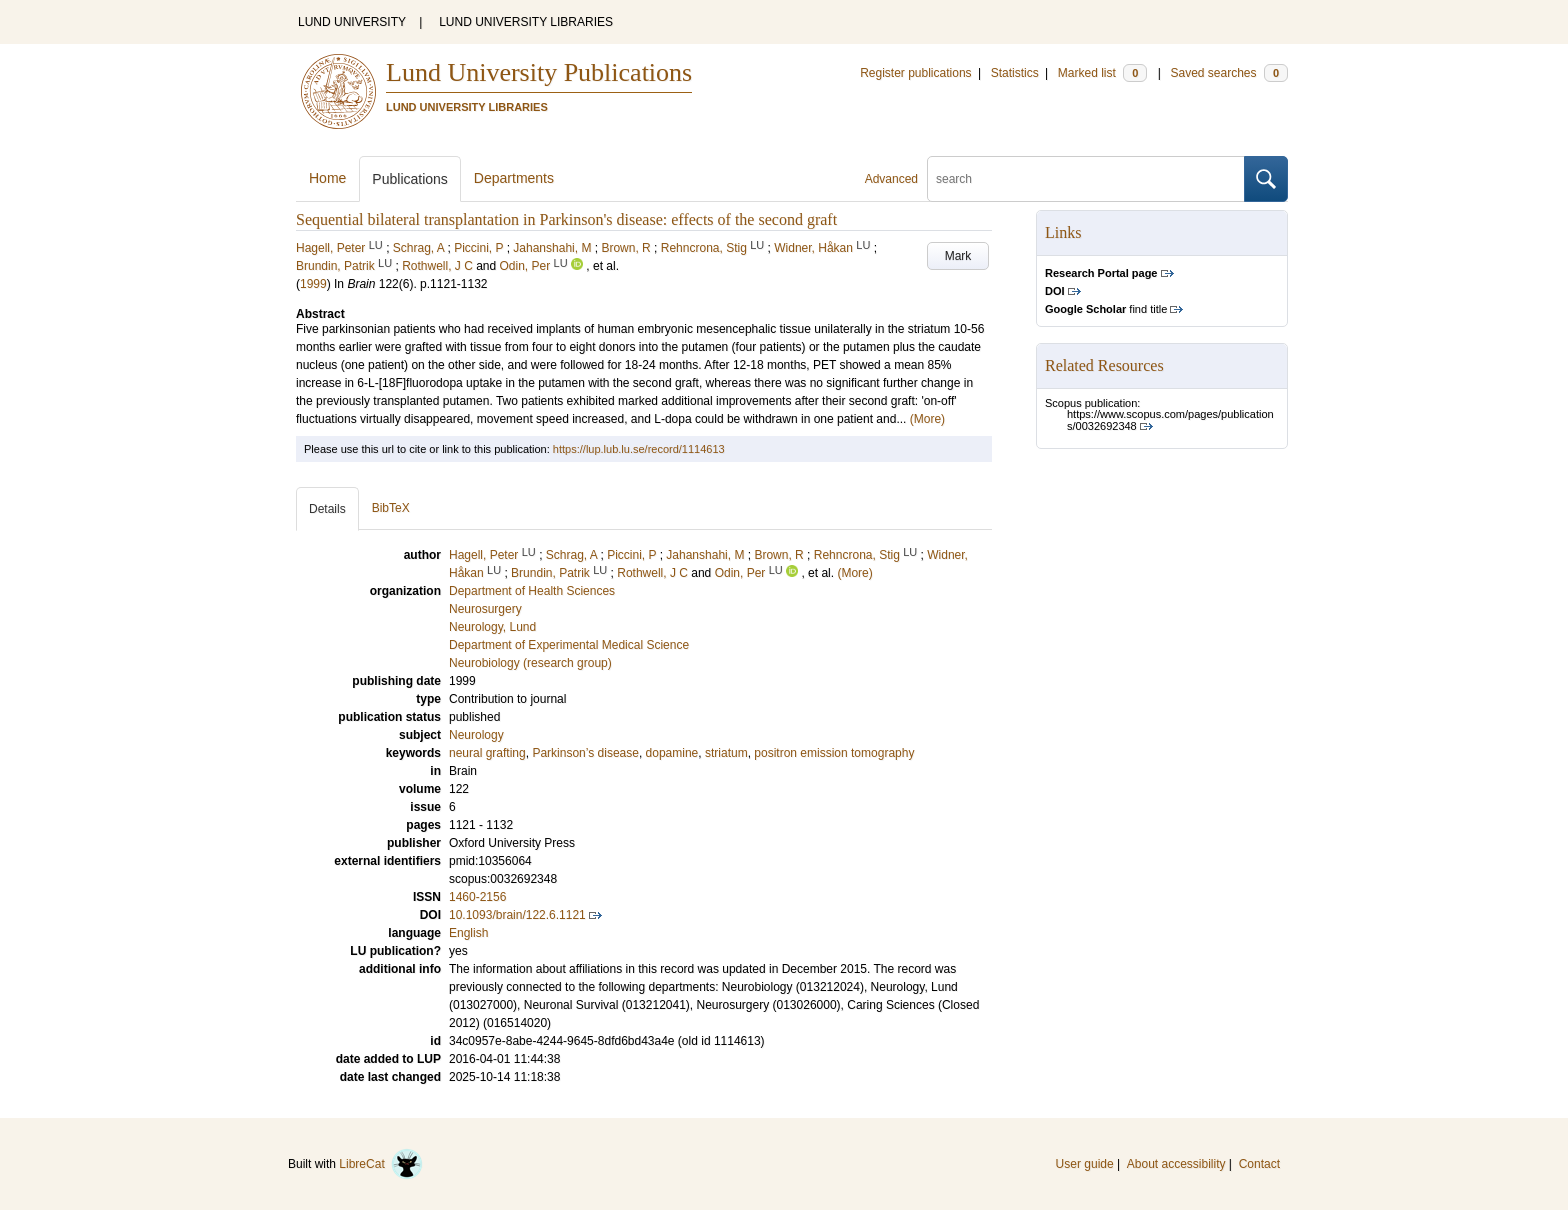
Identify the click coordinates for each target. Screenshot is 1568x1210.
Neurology (476, 735)
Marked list (1102, 73)
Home (327, 178)
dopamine (672, 753)
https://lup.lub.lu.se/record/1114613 (639, 449)
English (468, 933)
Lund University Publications (539, 72)
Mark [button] (958, 256)
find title (1106, 309)
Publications (410, 179)
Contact (1259, 1164)
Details (327, 509)
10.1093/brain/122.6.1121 (517, 915)
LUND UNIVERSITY (352, 22)
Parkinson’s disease (585, 753)
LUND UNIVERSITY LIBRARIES (526, 22)
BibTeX (391, 508)
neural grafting (487, 753)
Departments (514, 178)
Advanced (891, 179)
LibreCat (381, 1164)
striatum (726, 753)
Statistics (1015, 73)
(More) (927, 419)
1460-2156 (477, 897)
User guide (1085, 1164)
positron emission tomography (834, 753)
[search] (1086, 179)
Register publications (915, 73)
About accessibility (1176, 1164)
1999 (313, 284)
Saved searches (1229, 73)
